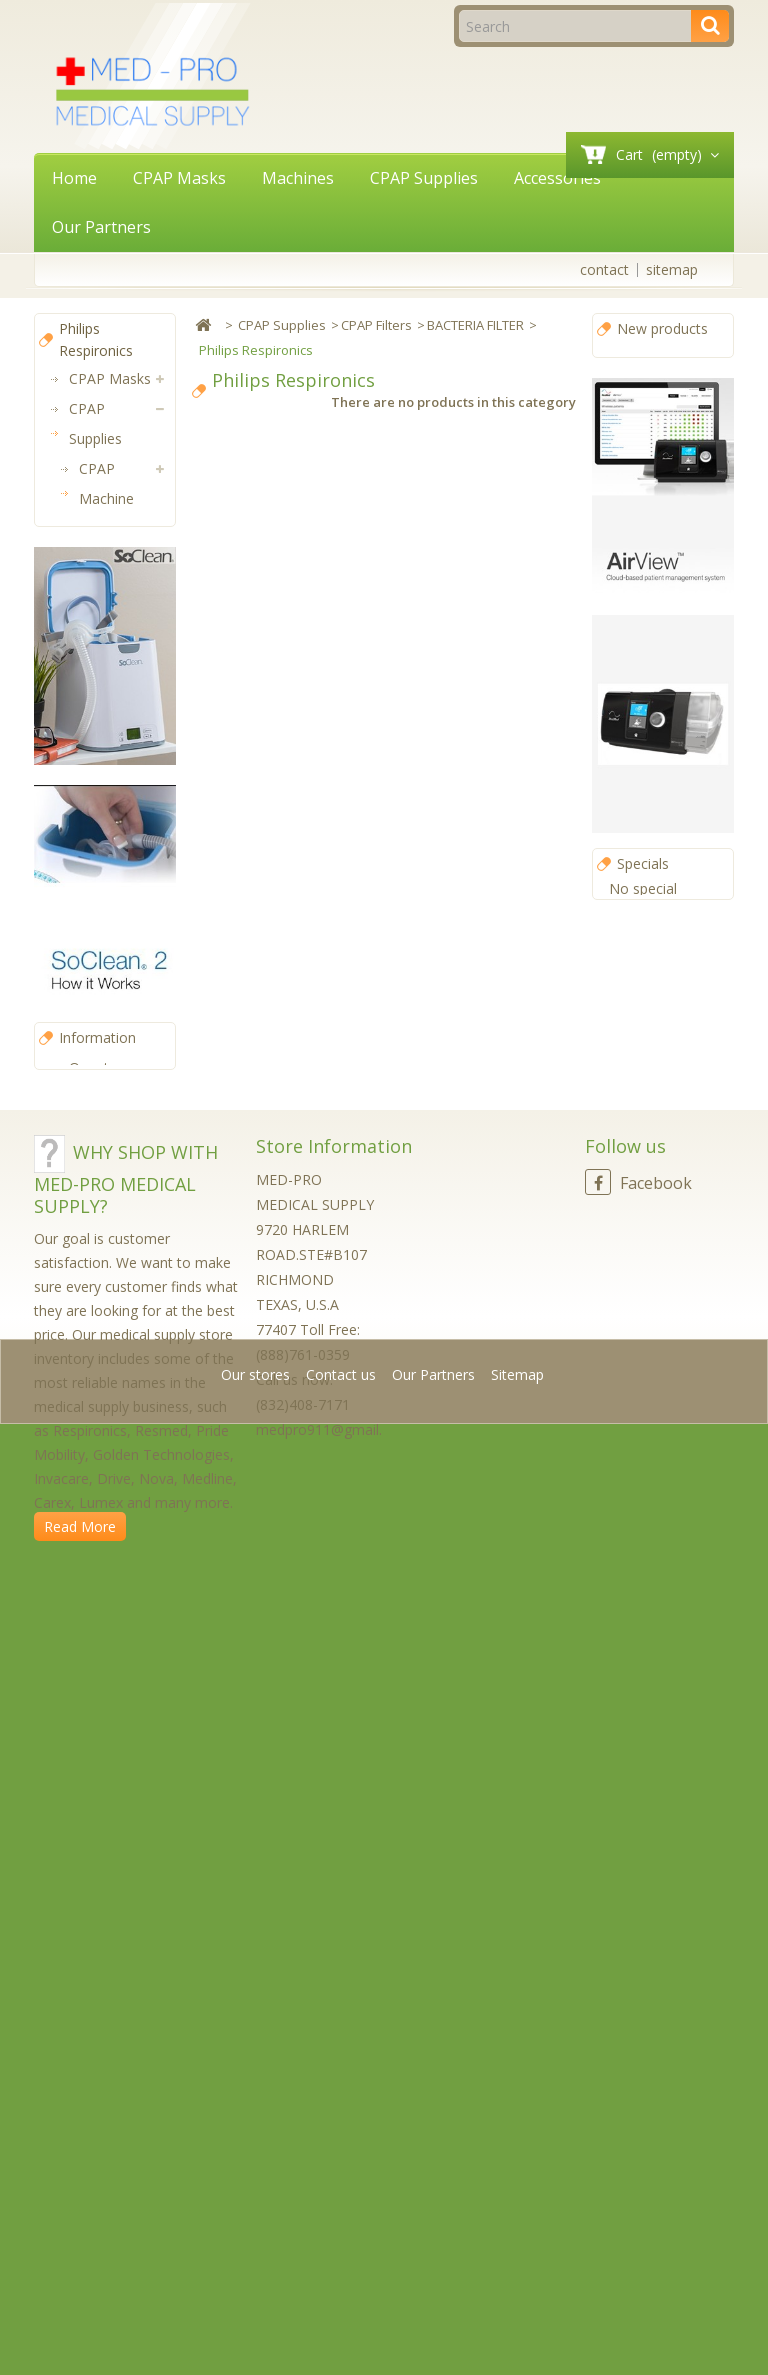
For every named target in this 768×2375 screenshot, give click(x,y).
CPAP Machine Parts (106, 498)
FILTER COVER (112, 813)
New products (662, 328)
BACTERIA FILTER (122, 693)
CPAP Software (98, 1143)
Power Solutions (99, 1203)
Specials (643, 884)
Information (97, 1754)
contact (604, 269)
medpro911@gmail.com (333, 2171)
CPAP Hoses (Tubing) (105, 1008)
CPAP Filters (98, 573)
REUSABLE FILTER (124, 873)
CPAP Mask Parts (116, 933)
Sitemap (517, 2329)
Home (74, 178)
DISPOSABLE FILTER (127, 633)
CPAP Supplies (424, 178)
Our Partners (101, 227)
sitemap (672, 269)
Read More (80, 2268)
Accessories (557, 178)
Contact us (343, 2329)
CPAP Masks (179, 178)
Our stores (103, 1784)
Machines (298, 178)
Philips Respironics (132, 753)
